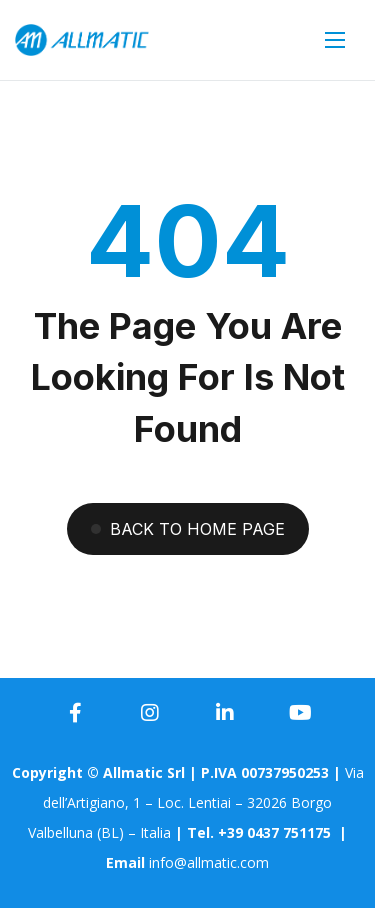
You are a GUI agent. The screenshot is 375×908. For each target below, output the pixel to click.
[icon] (75, 713)
